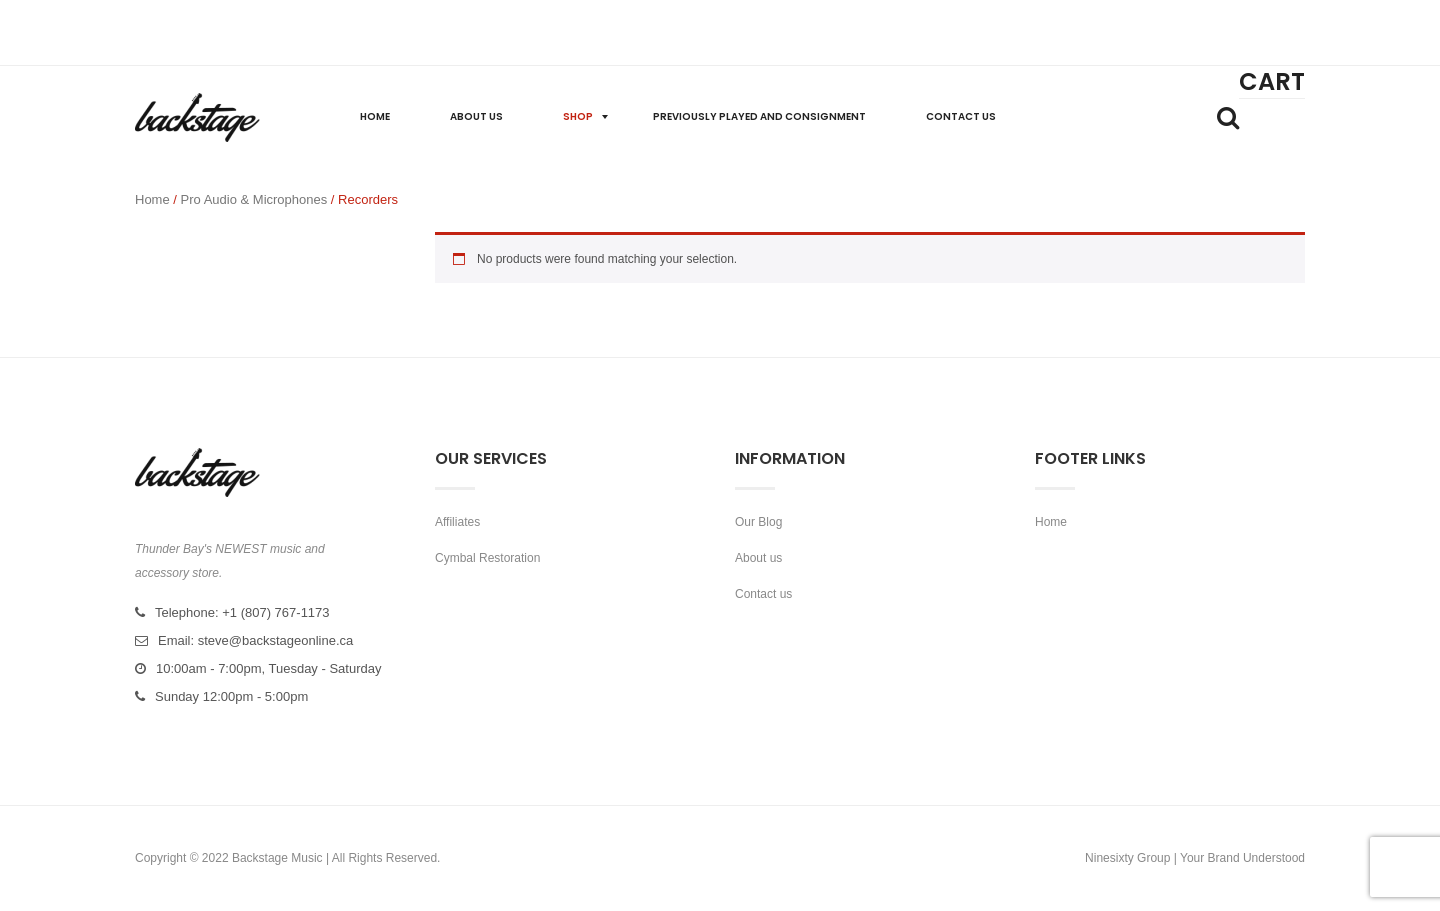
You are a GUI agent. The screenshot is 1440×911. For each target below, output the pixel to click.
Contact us (763, 594)
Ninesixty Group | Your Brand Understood (1195, 858)
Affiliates (457, 522)
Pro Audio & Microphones (254, 199)
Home (152, 199)
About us (758, 558)
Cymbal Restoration (487, 558)
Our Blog (758, 522)
